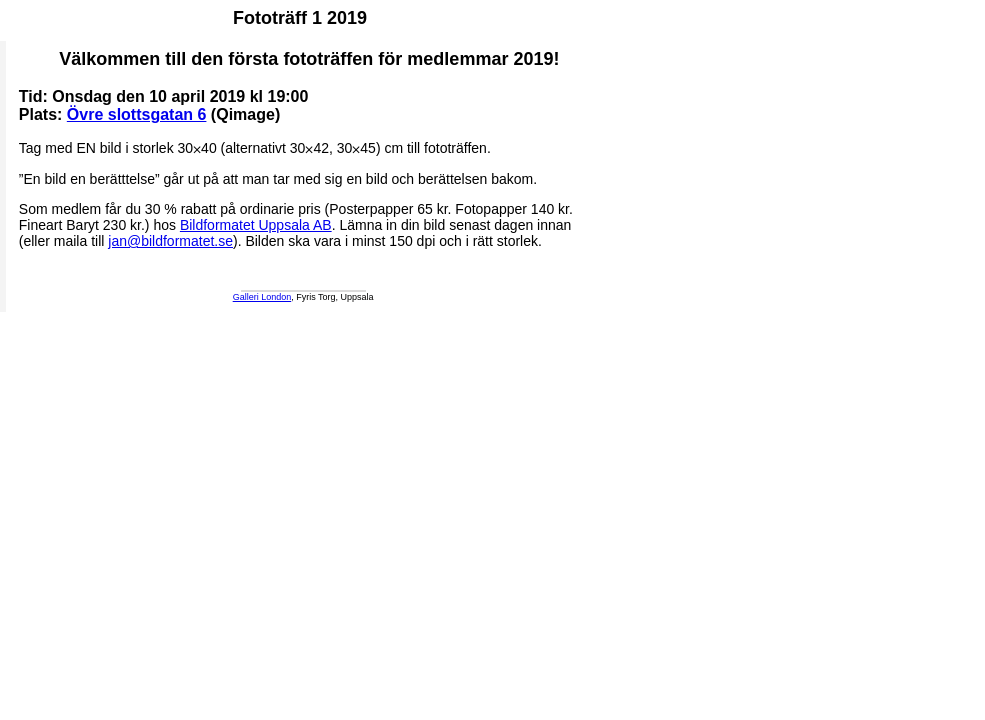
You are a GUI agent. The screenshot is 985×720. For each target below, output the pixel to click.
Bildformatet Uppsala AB (256, 225)
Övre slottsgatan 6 (137, 114)
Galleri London (262, 297)
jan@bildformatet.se (170, 241)
